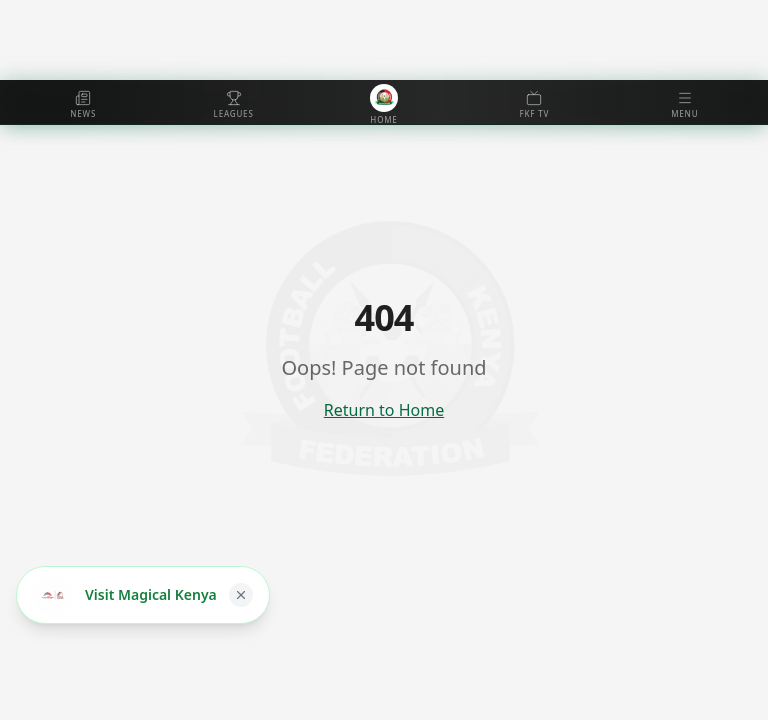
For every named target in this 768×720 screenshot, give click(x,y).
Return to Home (384, 410)
